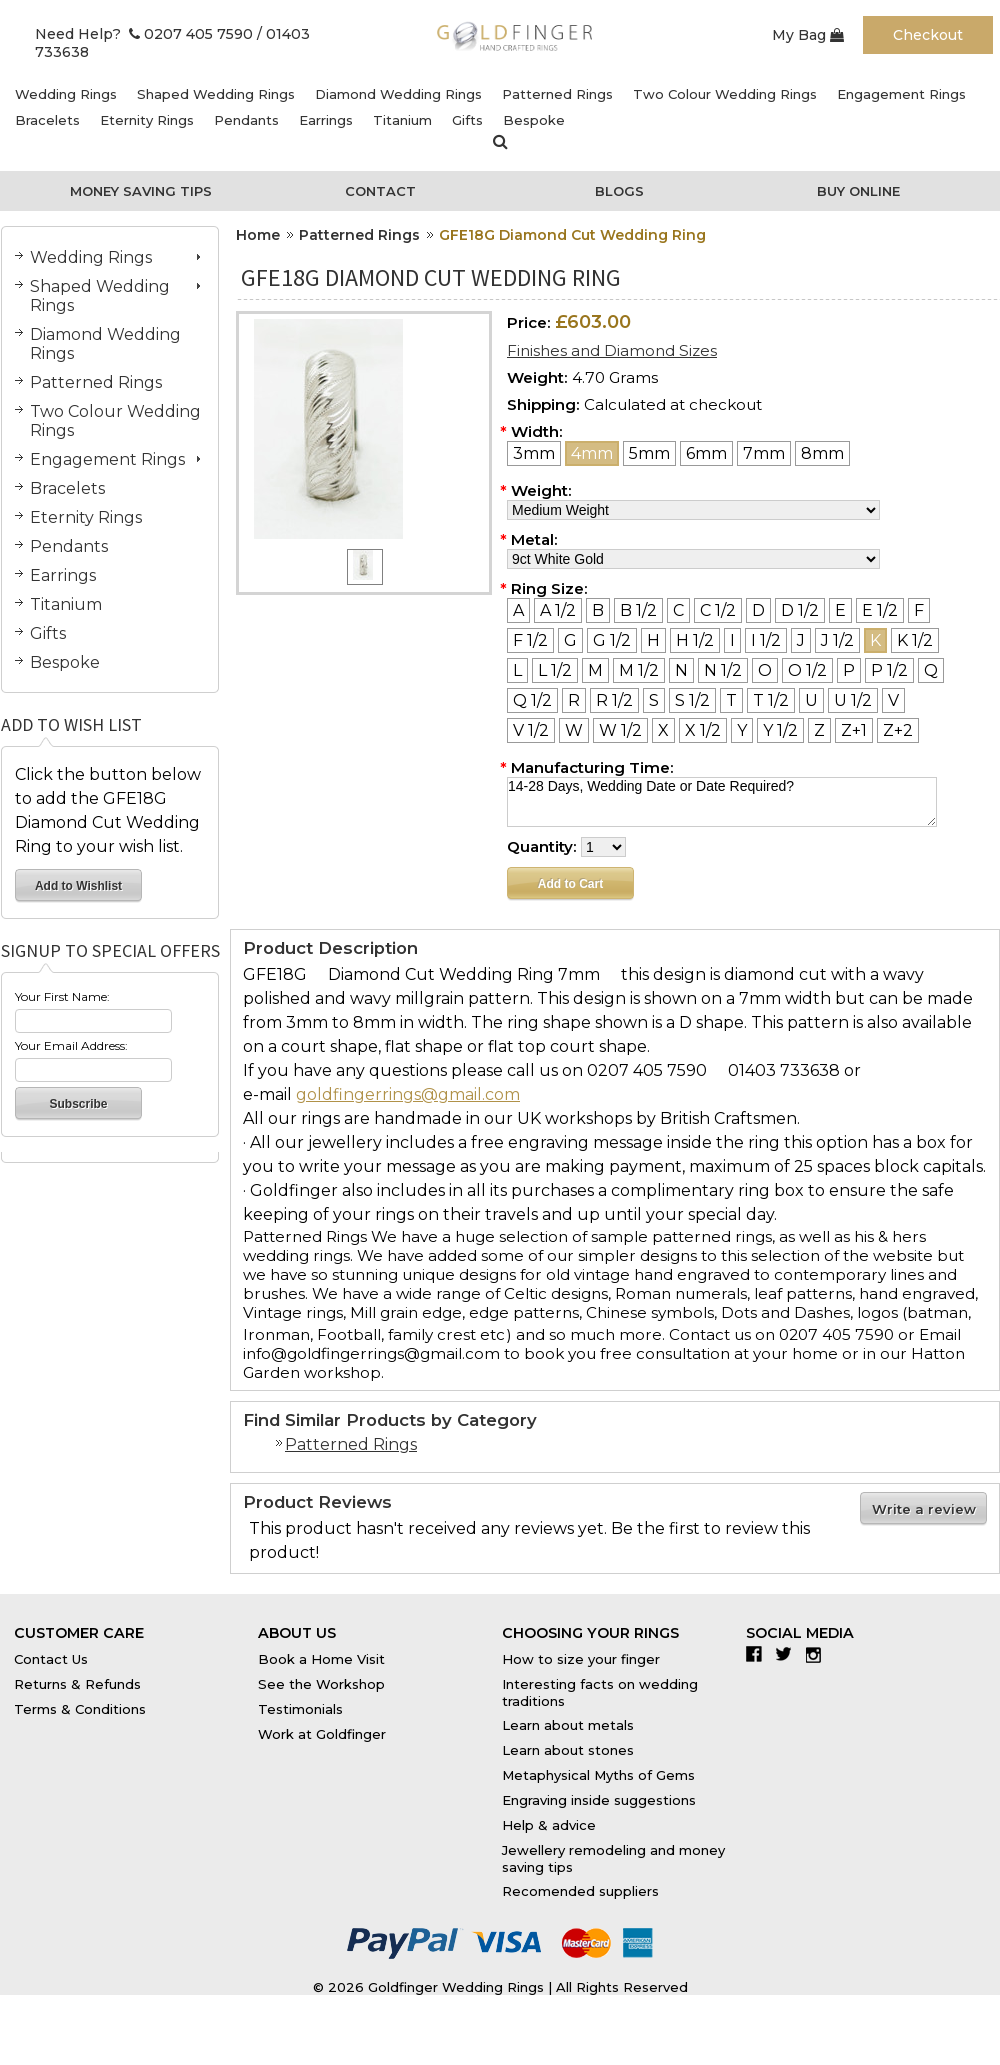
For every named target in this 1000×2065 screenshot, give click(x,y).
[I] (732, 640)
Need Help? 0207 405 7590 (144, 34)
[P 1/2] (889, 670)
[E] (840, 610)
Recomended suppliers (580, 1891)
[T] (731, 700)
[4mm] (592, 453)
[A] (518, 610)
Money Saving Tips (141, 191)
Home (258, 235)
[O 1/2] (807, 670)
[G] (570, 640)
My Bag (808, 35)
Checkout (928, 35)
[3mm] (534, 453)
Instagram (818, 1654)
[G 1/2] (612, 640)
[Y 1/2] (780, 730)
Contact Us (51, 1659)
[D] (758, 610)
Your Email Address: (71, 1045)
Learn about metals (568, 1725)
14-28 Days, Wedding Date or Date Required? (722, 802)
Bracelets (47, 120)
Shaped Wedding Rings (216, 94)
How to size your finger (581, 1659)
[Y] (742, 730)
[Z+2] (898, 730)
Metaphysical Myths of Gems (598, 1775)
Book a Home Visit (321, 1659)
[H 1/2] (695, 640)
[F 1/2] (530, 640)
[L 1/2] (555, 670)
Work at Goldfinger (322, 1734)
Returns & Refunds (77, 1684)
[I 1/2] (766, 640)
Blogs (619, 191)
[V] (893, 700)
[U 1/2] (853, 700)
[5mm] (649, 453)
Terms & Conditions (80, 1709)
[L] (517, 670)
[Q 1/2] (532, 700)
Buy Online (858, 191)
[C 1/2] (718, 610)
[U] (811, 700)
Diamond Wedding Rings (398, 94)
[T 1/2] (771, 700)
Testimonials (300, 1709)
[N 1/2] (723, 670)
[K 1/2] (915, 640)
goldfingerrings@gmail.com (408, 1094)
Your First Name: (62, 996)
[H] (653, 640)
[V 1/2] (531, 730)
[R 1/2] (614, 700)
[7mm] (764, 453)
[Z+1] (854, 730)
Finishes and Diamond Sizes (612, 350)
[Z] (819, 730)
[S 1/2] (692, 700)
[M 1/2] (639, 670)
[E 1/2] (880, 610)
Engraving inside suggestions (599, 1800)
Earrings (326, 120)
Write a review (924, 1509)
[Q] (931, 670)
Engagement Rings (901, 94)
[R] (574, 700)
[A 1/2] (558, 610)
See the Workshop (321, 1684)
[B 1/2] (638, 610)
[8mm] (822, 453)
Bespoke (534, 120)
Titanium (402, 120)
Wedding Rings (66, 94)
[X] (663, 730)
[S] (654, 700)
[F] (919, 610)
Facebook (758, 1654)
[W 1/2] (620, 730)
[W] (574, 730)
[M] (595, 670)
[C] (678, 610)
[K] (875, 640)
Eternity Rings (147, 120)
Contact (380, 191)
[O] (765, 670)
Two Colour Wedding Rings (725, 94)
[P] (849, 670)
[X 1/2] (703, 730)
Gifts (467, 120)
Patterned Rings (557, 94)
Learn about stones (568, 1750)
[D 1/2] (800, 610)
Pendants (246, 120)
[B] (598, 610)
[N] (681, 670)
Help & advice (549, 1825)
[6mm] (706, 453)
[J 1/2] (837, 640)
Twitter (788, 1654)
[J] (801, 640)
